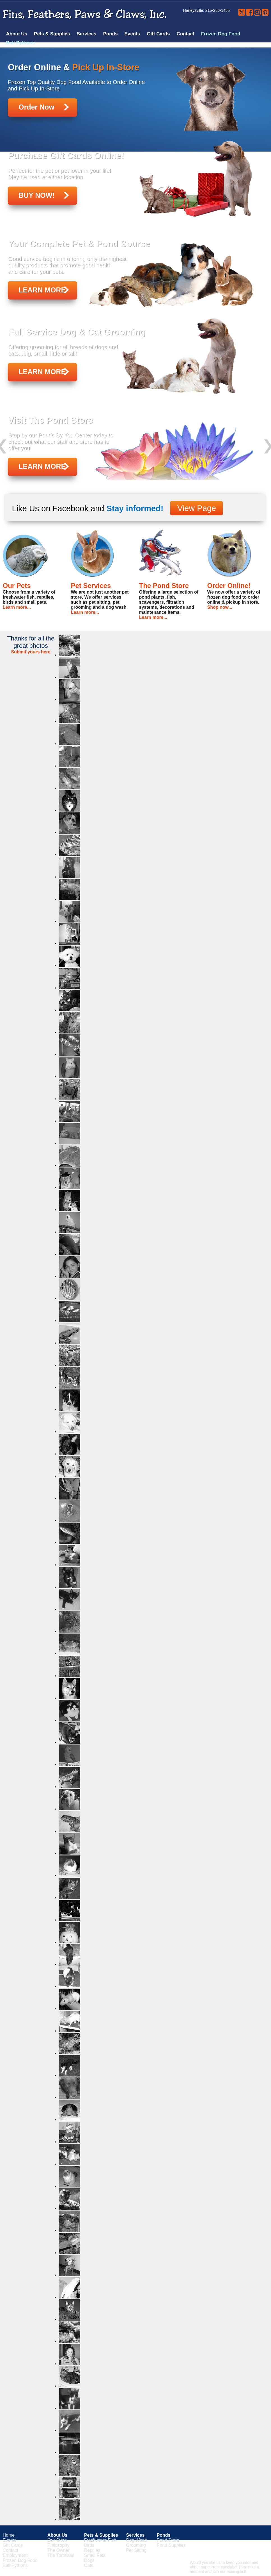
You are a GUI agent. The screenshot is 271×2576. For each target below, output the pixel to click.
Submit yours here (30, 651)
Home (9, 2535)
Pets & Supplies (52, 34)
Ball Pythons (20, 43)
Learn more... (17, 607)
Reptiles (92, 2550)
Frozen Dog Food (220, 34)
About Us (16, 34)
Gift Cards (158, 34)
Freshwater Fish (100, 2540)
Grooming (136, 2545)
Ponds (110, 34)
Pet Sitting (136, 2550)
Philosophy (58, 2545)
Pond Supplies (171, 2545)
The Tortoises (60, 2555)
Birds (89, 2545)
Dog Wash (136, 2540)
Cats (88, 2565)
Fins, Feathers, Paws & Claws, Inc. (84, 14)
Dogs (89, 2560)
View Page (196, 508)
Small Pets (94, 2555)
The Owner (58, 2550)
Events (132, 34)
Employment (15, 2555)
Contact (185, 34)
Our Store (57, 2540)
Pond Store (168, 2540)
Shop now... (219, 607)
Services (87, 34)
